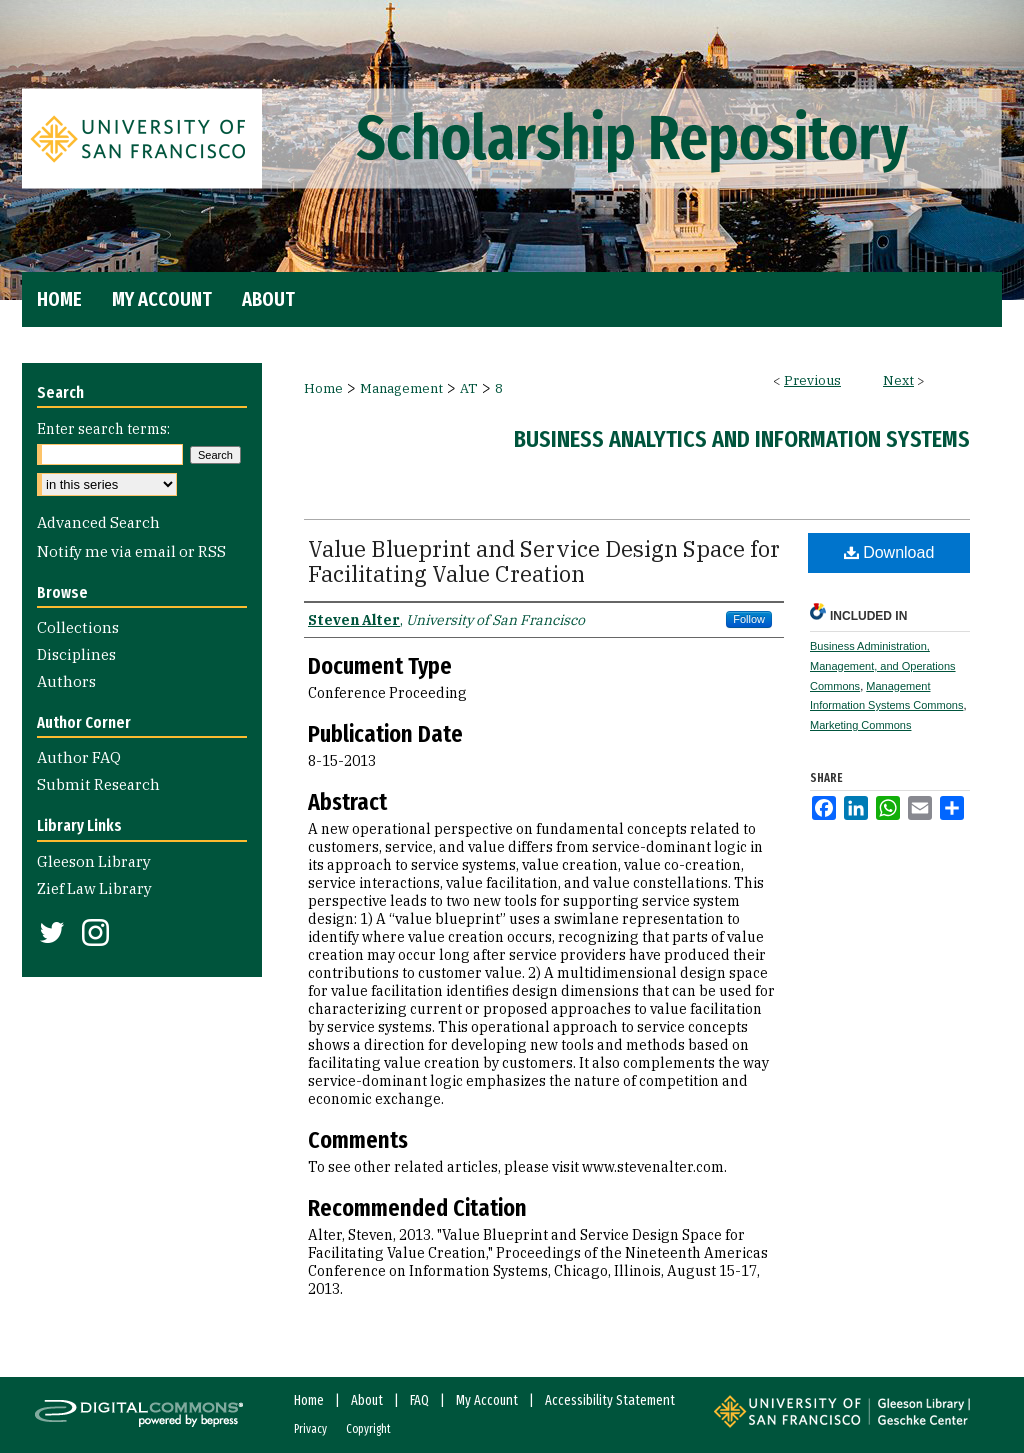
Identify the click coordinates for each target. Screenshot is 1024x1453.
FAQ (419, 1400)
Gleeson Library (94, 861)
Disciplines (76, 654)
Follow (749, 619)
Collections (78, 627)
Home (323, 388)
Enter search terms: (103, 429)
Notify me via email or (131, 551)
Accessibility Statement (610, 1400)
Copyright (368, 1429)
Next (898, 380)
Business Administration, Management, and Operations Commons (883, 666)
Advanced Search (98, 522)
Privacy (310, 1429)
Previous (812, 380)
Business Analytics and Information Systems (742, 439)
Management (401, 388)
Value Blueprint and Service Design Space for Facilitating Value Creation (544, 561)
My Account (487, 1400)
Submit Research (98, 784)
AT (469, 388)
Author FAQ (79, 757)
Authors (66, 681)
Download (889, 552)
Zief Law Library (94, 888)
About (367, 1400)
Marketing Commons (860, 725)
